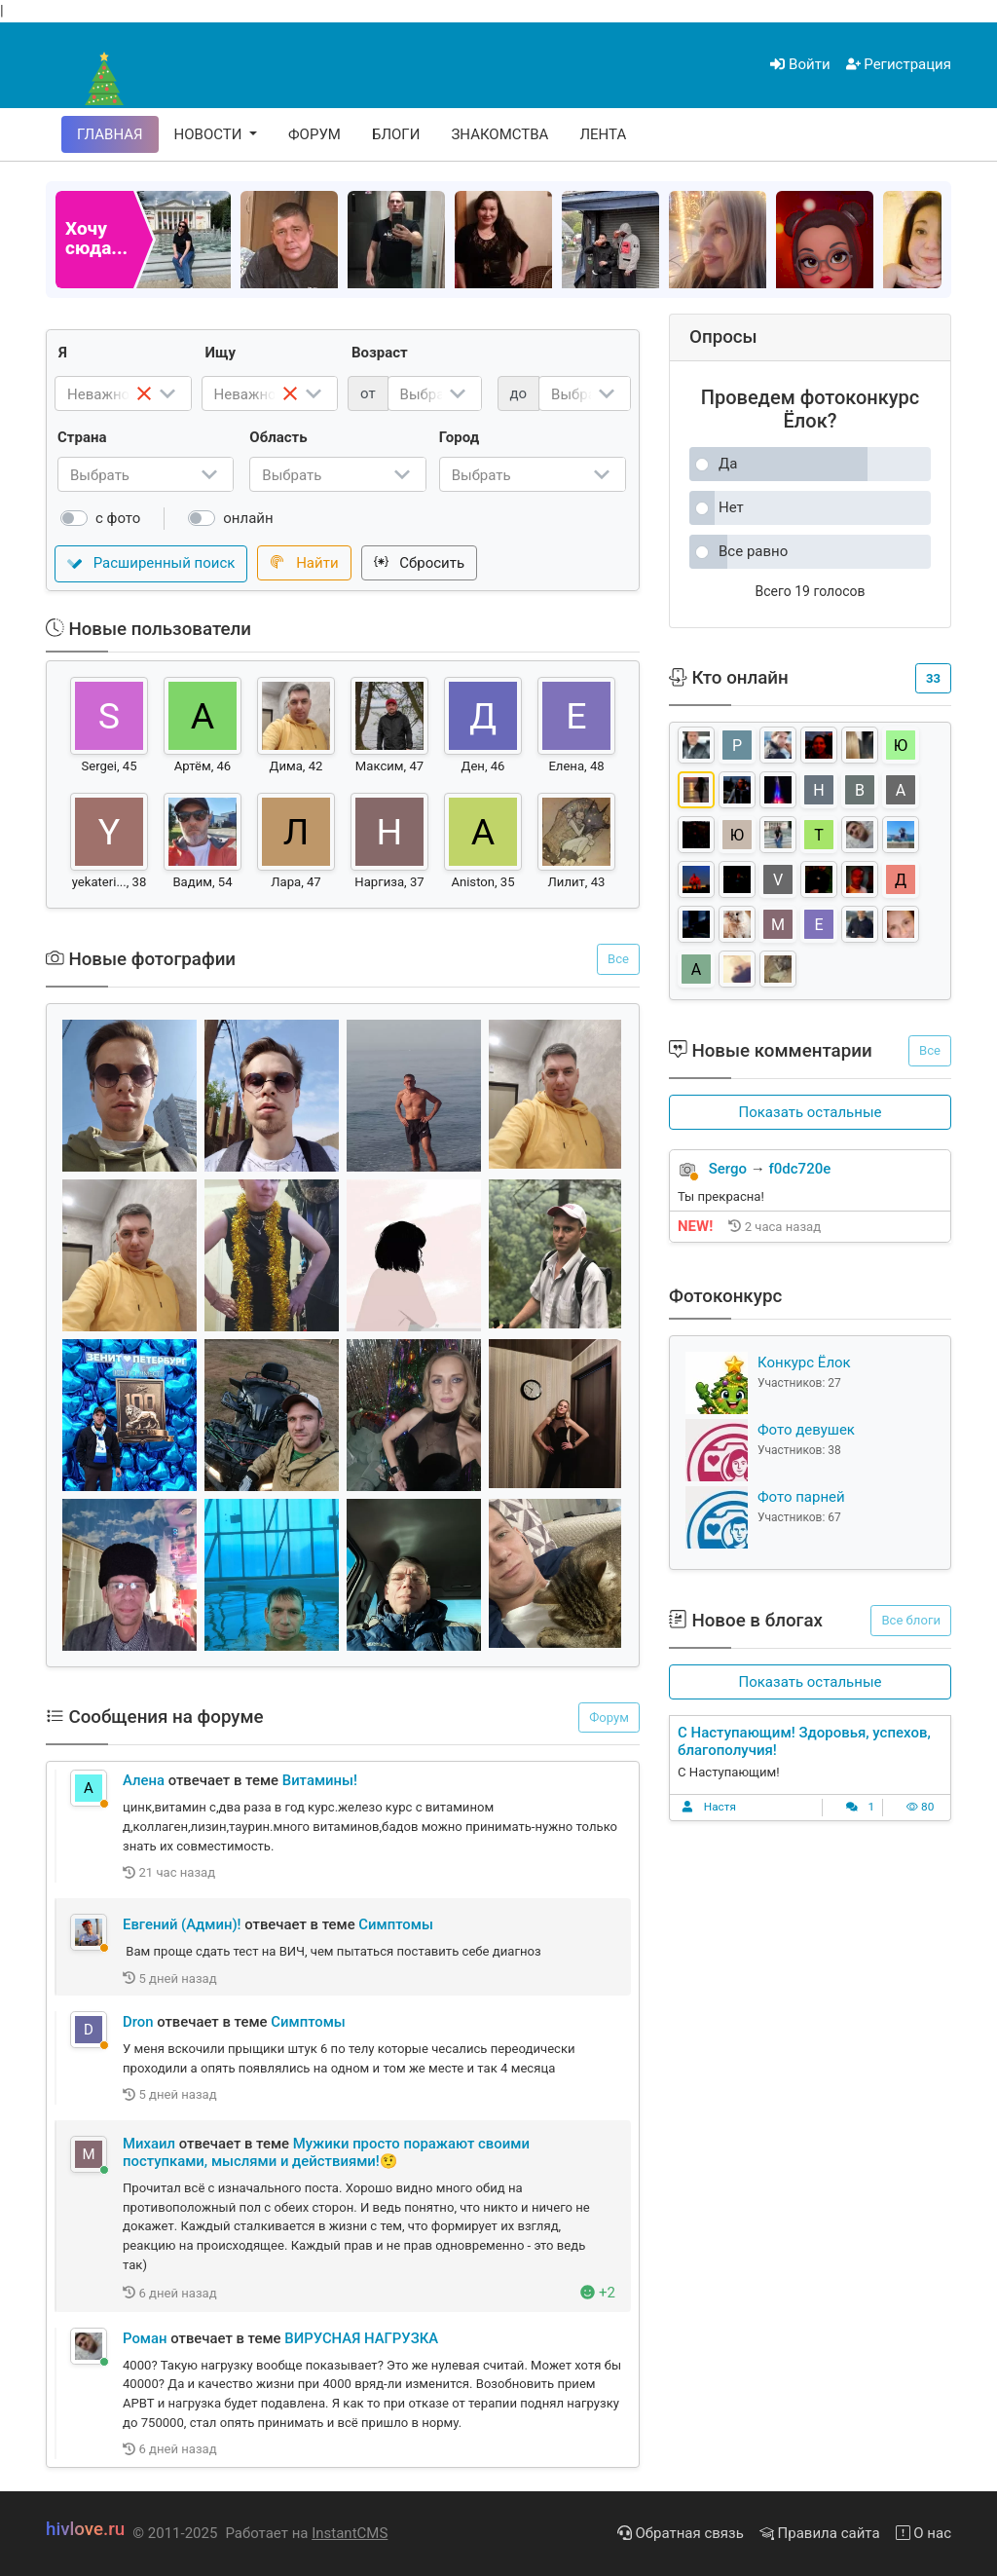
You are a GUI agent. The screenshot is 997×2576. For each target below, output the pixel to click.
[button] (810, 1113)
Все (618, 959)
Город (459, 437)
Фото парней (801, 1497)
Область (278, 437)
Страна (81, 437)
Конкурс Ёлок (804, 1362)
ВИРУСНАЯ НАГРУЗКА (361, 2338)
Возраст (379, 352)
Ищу (221, 352)
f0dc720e (800, 1168)
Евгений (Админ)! (182, 1924)
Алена (144, 1780)
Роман (145, 2338)
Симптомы (395, 1924)
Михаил (149, 2143)
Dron (138, 2022)
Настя (720, 1806)
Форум (609, 1717)
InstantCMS (350, 2533)
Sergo (728, 1168)
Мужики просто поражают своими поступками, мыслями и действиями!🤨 (326, 2152)
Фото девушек (806, 1429)
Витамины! (319, 1780)
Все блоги (911, 1620)
